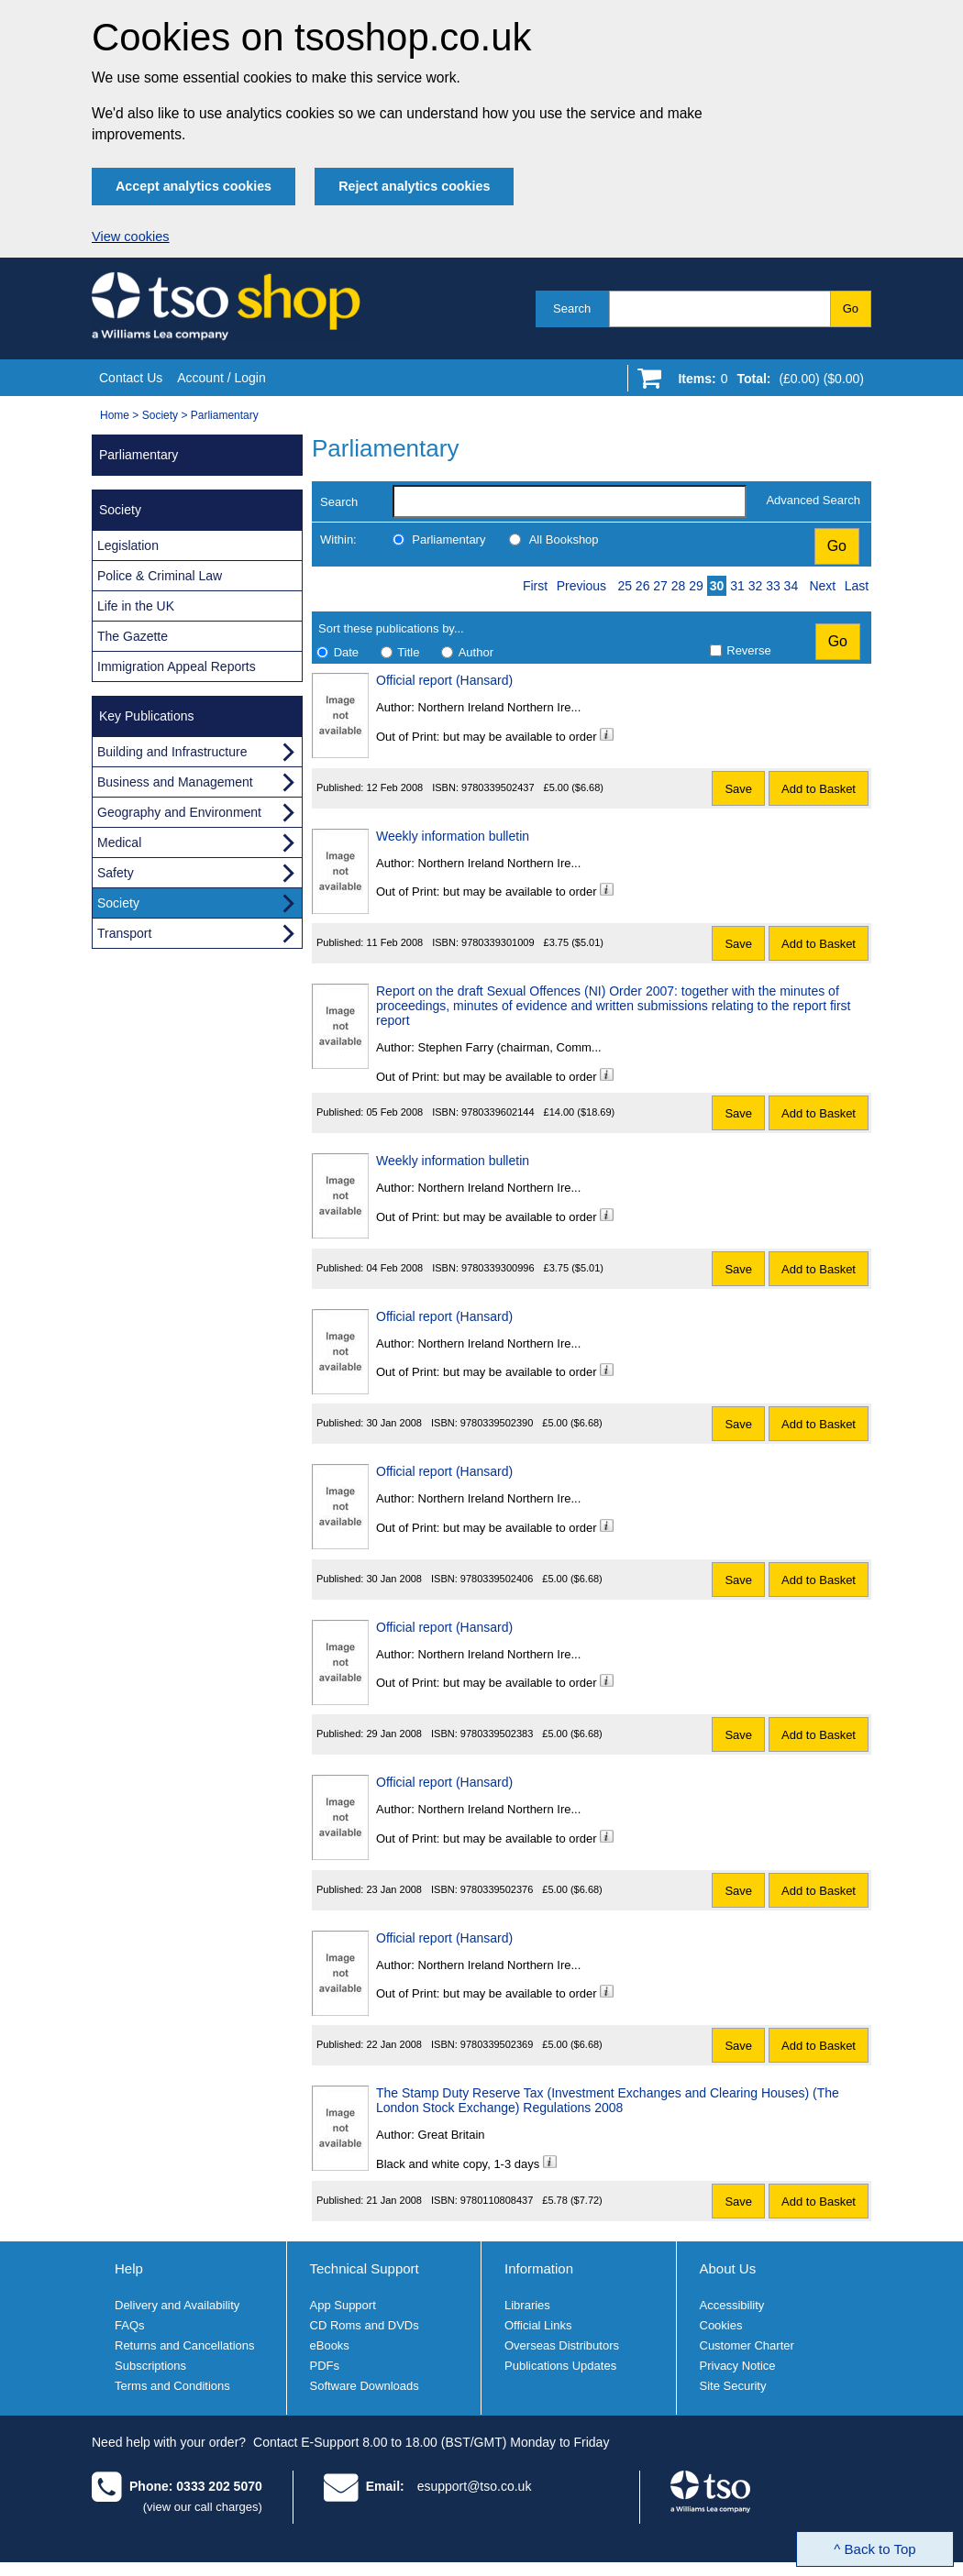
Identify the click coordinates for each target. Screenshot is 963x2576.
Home (114, 415)
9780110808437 (497, 2200)
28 (678, 585)
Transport (124, 933)
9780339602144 (498, 1111)
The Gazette (132, 636)
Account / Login (221, 377)
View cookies (131, 236)
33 (773, 585)
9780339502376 (497, 1889)
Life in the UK (135, 606)
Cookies (721, 2325)
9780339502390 (497, 1422)
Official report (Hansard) (444, 680)
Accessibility (732, 2305)
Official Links (537, 2325)
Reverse (748, 650)
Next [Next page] (822, 585)
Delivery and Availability (177, 2305)
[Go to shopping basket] (766, 382)
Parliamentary (225, 415)
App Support (343, 2305)
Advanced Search (813, 500)
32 (755, 585)
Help (129, 2268)
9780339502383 (497, 1733)
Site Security (733, 2386)
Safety (115, 872)
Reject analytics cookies (414, 186)
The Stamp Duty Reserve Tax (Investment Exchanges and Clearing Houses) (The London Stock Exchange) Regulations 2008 (607, 2100)
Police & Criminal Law (159, 575)
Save (738, 789)
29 (696, 585)
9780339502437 (498, 787)
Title (408, 652)
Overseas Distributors (561, 2345)
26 (643, 585)
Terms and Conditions (172, 2386)
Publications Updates (560, 2365)
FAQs (130, 2325)
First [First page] (535, 585)
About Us (728, 2268)
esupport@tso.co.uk (474, 2486)
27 (660, 585)
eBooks (329, 2345)
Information (538, 2268)
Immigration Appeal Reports (176, 666)
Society (160, 415)
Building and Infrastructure (172, 751)
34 (791, 585)
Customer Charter (747, 2345)
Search (572, 308)
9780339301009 (498, 942)
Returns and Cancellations (184, 2345)
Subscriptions (150, 2365)
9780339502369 (497, 2044)
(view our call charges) (202, 2507)
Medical (119, 842)
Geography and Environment (179, 812)
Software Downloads (364, 2386)
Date (346, 652)
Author (476, 652)
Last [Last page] (857, 585)
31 (737, 585)
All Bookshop (564, 539)
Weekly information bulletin (452, 836)
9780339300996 (498, 1267)
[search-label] (570, 501)
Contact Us (130, 377)
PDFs (325, 2365)
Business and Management (175, 782)
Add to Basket (818, 789)
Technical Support (364, 2268)
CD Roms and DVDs (364, 2325)
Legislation (128, 545)
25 (624, 585)
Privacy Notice (738, 2365)
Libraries (527, 2305)
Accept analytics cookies (193, 186)
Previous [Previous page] (581, 585)
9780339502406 (497, 1578)
